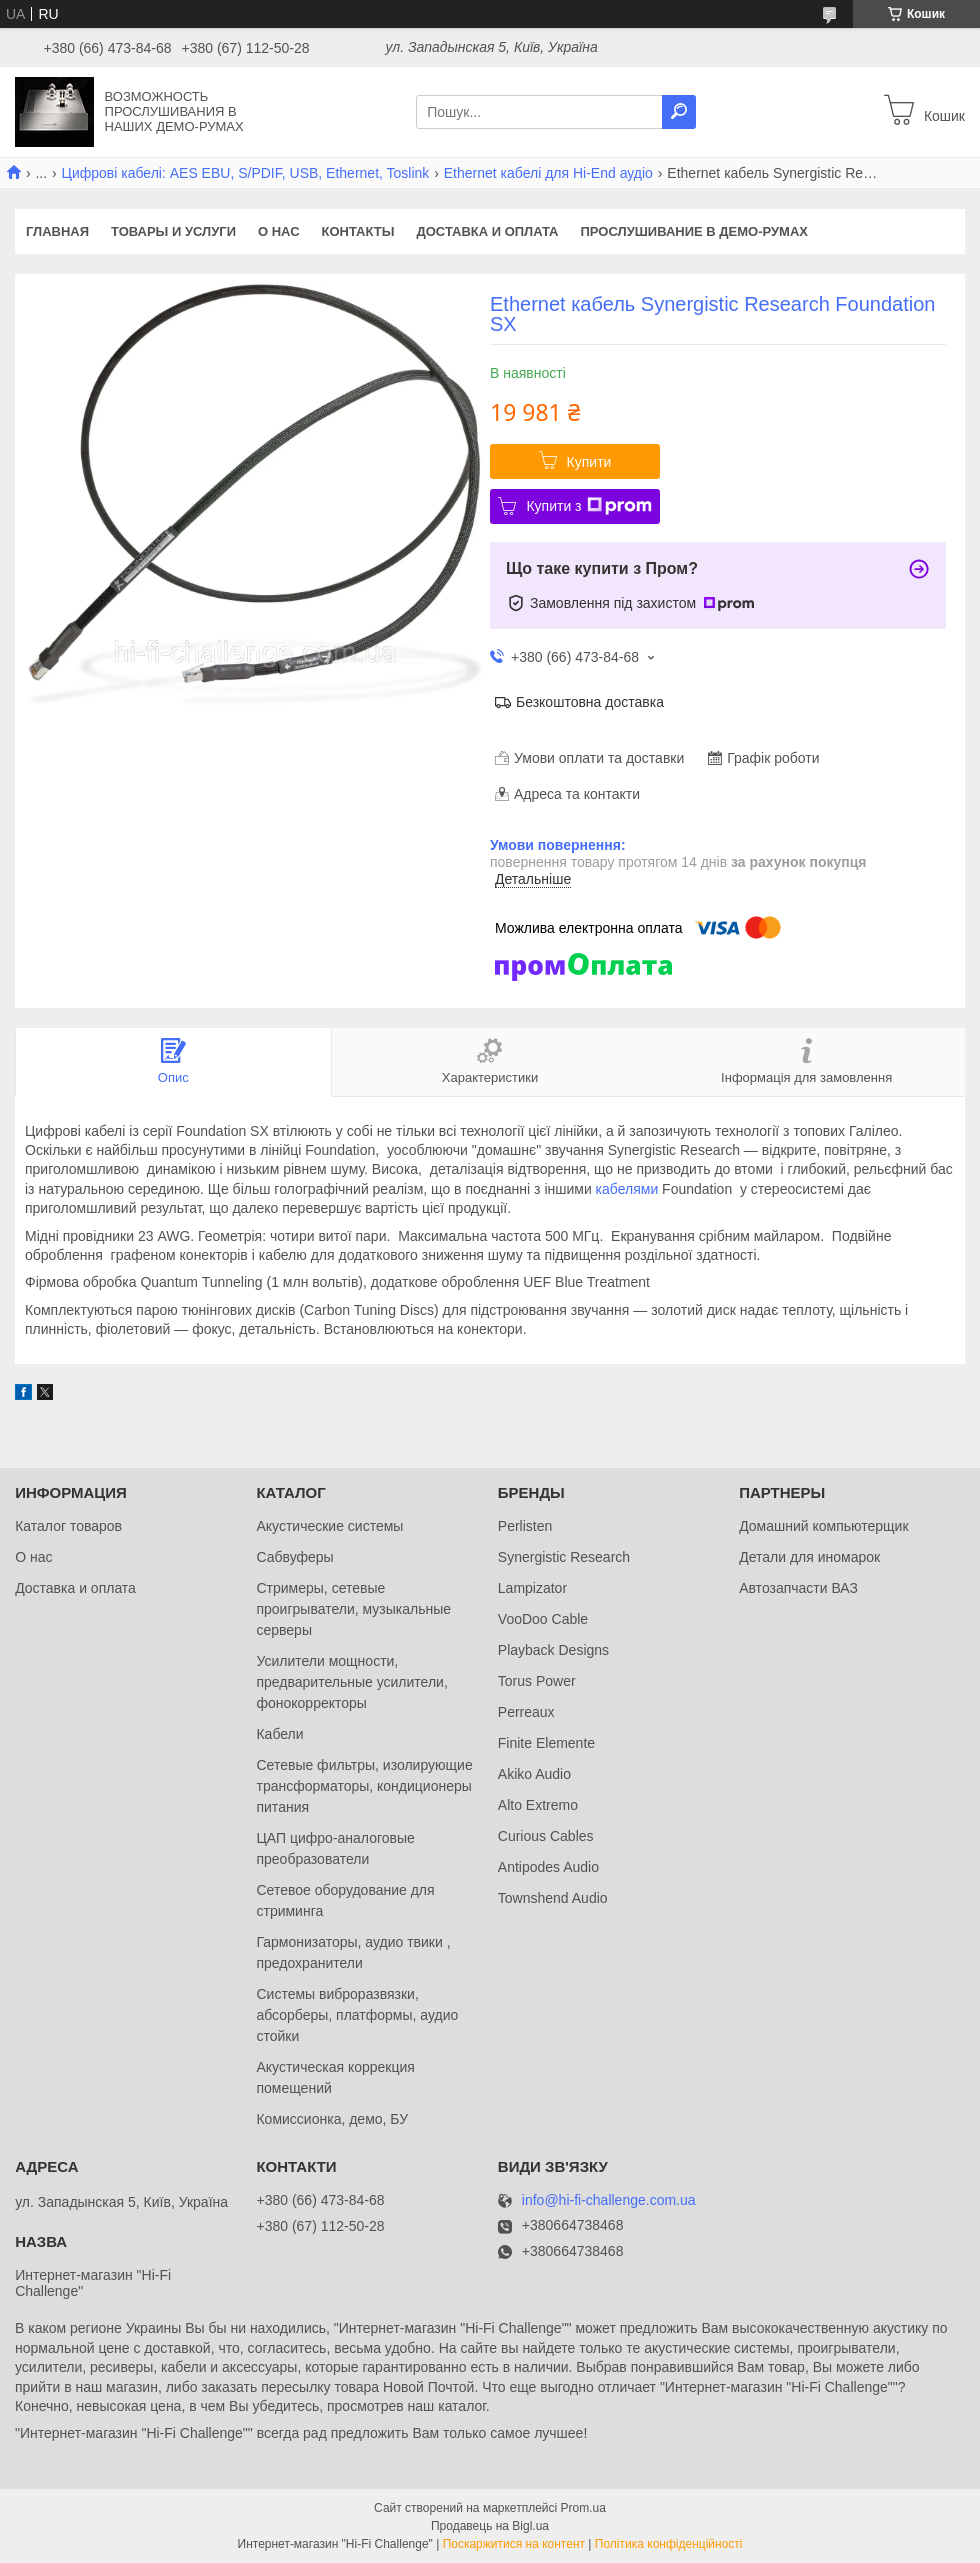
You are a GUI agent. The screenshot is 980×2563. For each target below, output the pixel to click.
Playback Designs (553, 1650)
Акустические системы (329, 1526)
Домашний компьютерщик (823, 1526)
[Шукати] (679, 112)
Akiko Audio (534, 1774)
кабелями (627, 1189)
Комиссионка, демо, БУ (332, 2119)
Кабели (279, 1734)
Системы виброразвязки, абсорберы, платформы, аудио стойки (357, 2015)
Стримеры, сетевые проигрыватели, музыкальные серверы (353, 1609)
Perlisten (525, 1526)
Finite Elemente (546, 1743)
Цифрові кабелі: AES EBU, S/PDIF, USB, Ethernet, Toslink (246, 173)
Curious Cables (546, 1836)
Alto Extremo (538, 1805)
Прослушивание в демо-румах (694, 231)
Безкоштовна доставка (590, 702)
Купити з (588, 506)
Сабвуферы (294, 1557)
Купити (589, 462)
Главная (57, 231)
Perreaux (526, 1712)
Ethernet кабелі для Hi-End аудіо (548, 173)
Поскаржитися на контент (514, 2544)
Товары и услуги (173, 231)
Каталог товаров (68, 1526)
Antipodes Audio (548, 1867)
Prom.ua (583, 2508)
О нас (279, 231)
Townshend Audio (553, 1898)
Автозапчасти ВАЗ (798, 1588)
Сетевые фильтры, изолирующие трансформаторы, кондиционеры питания (364, 1786)
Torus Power (537, 1681)
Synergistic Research (564, 1557)
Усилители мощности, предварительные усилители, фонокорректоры (351, 1682)
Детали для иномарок (809, 1557)
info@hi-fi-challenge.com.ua (609, 2200)
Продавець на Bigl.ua (490, 2526)
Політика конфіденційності (669, 2544)
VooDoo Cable (543, 1619)
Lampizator (532, 1588)
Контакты (358, 231)
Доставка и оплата (487, 231)
